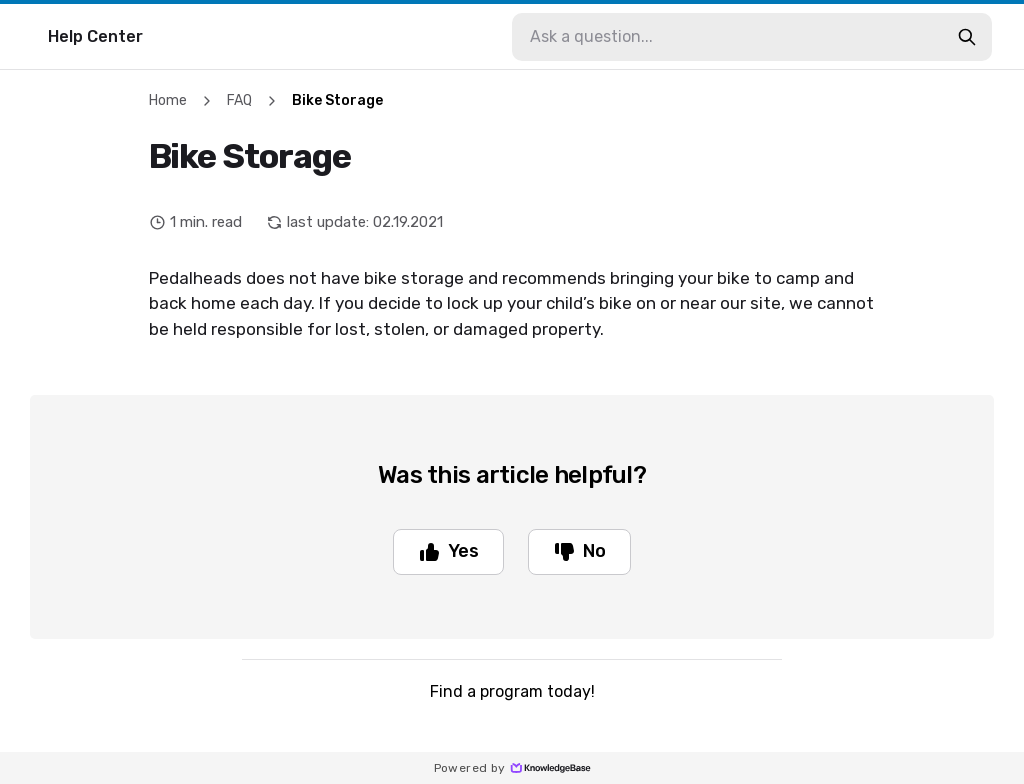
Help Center (95, 36)
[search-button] (967, 37)
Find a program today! (512, 691)
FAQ (239, 100)
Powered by (512, 768)
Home (168, 100)
